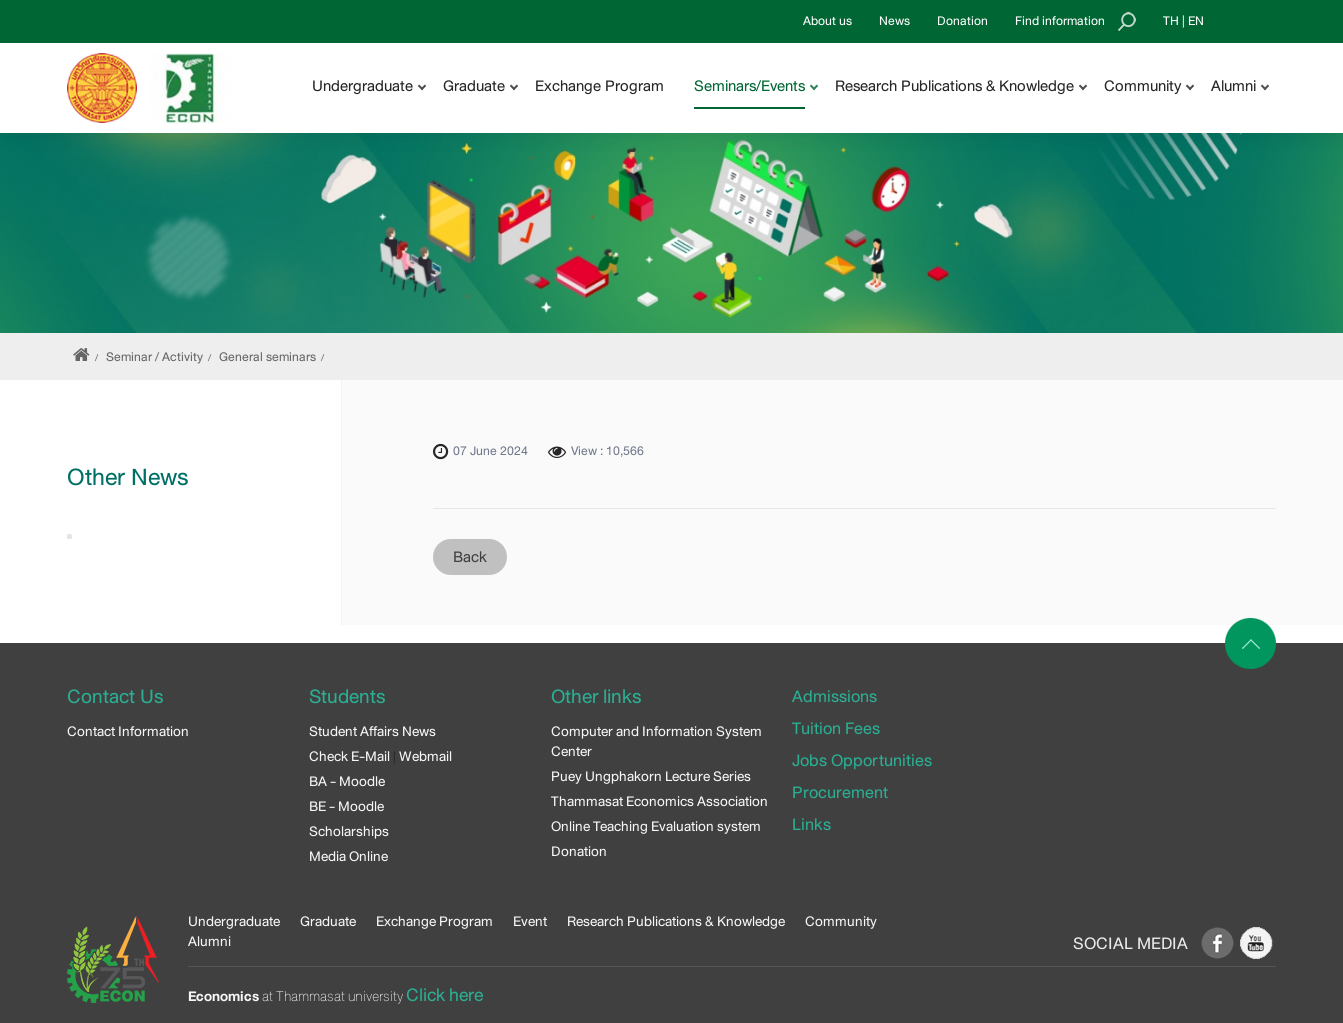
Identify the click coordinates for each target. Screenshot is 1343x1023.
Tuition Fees (836, 728)
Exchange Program (599, 86)
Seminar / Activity (154, 357)
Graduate (328, 921)
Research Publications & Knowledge (676, 921)
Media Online (348, 856)
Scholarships (349, 831)
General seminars (267, 357)
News (894, 21)
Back (470, 557)
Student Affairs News (372, 731)
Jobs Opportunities (862, 760)
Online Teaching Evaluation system (656, 826)
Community (841, 921)
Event (530, 921)
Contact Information (128, 731)
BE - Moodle (346, 806)
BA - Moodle (347, 781)
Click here (444, 995)
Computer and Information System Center (656, 741)
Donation (962, 21)
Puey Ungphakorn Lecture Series (651, 776)
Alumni (209, 941)
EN (1196, 21)
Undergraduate (234, 921)
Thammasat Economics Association (659, 801)
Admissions (834, 696)
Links (811, 824)
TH (1171, 21)
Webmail (425, 756)
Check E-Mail (349, 756)
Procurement (840, 792)
